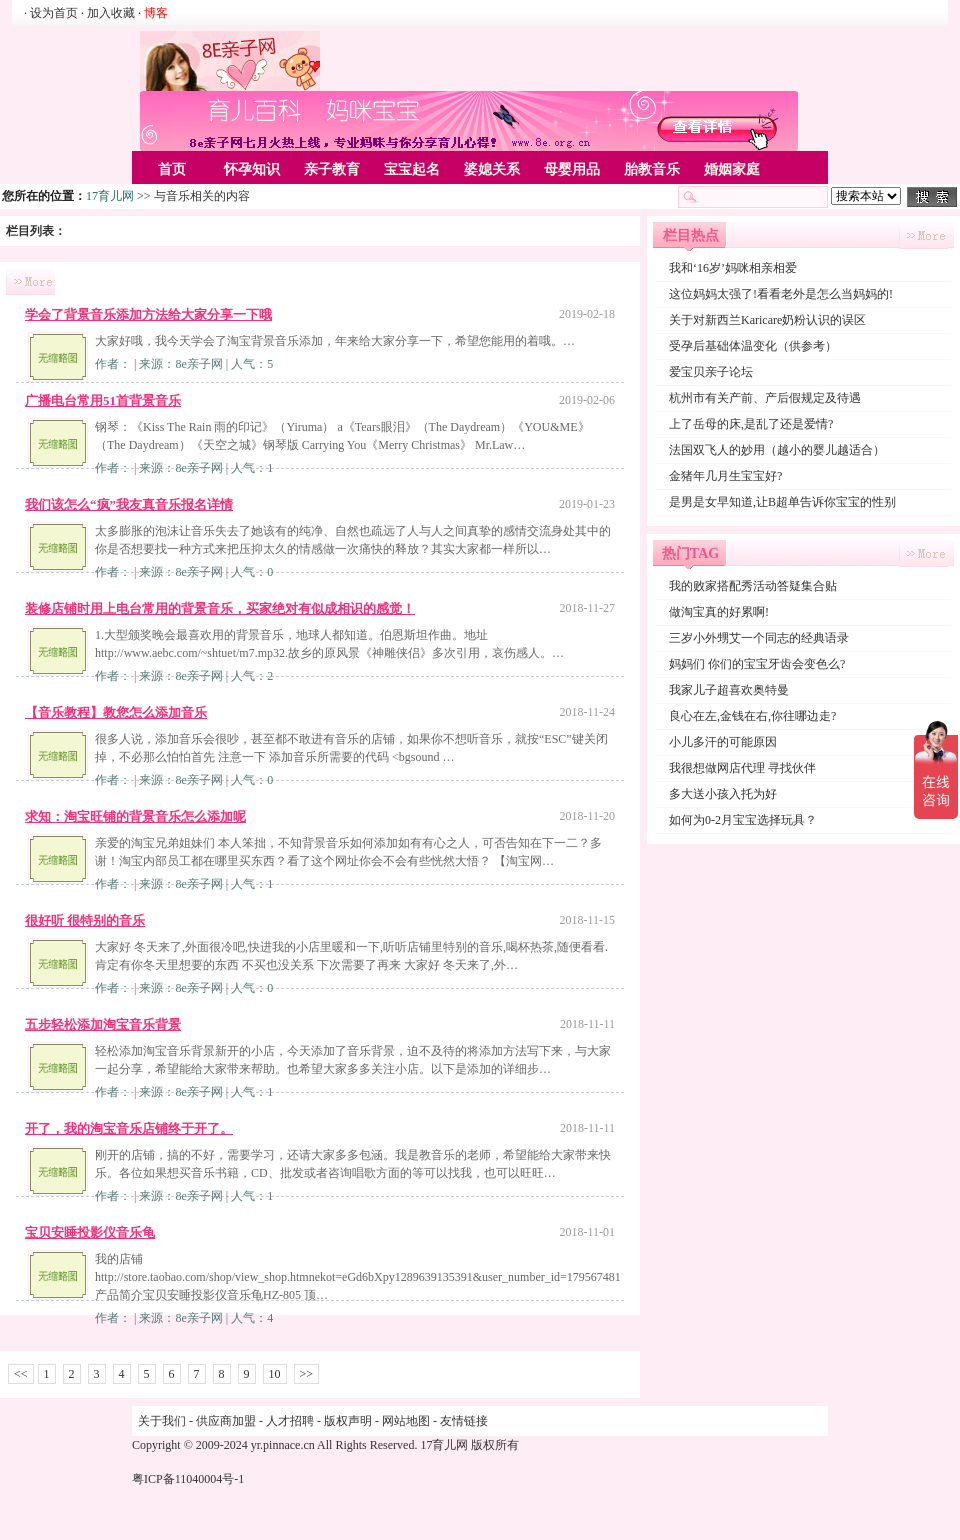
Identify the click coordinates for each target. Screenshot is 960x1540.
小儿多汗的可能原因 (723, 742)
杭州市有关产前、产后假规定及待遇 (765, 398)
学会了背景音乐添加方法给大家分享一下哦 (148, 314)
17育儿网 (110, 196)
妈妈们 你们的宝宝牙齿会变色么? (757, 664)
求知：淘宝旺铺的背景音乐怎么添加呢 (135, 816)
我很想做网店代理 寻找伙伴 (742, 768)
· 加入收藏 (108, 13)
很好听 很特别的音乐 (85, 920)
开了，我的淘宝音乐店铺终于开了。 (129, 1128)
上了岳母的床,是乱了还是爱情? (751, 424)
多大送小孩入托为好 (723, 794)
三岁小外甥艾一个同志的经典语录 (759, 638)
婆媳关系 (492, 169)
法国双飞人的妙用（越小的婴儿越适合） (777, 450)
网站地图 (406, 1421)
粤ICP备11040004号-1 (188, 1479)
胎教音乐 (652, 169)
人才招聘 (290, 1421)
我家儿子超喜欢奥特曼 (729, 690)
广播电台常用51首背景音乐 (103, 400)
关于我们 (162, 1421)
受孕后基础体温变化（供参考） (753, 346)
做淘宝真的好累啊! (719, 612)
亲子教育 (332, 169)
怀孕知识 (252, 169)
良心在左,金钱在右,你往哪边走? (752, 716)
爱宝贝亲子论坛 (711, 372)
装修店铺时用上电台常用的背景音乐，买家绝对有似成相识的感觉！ (220, 608)
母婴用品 (572, 169)
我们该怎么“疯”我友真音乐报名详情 (129, 504)
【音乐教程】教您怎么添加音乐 (116, 712)
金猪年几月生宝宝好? (725, 476)
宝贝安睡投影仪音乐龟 (90, 1232)
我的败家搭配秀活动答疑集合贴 (753, 586)
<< (21, 1374)
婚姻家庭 (732, 169)
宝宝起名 (412, 169)
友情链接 (464, 1421)
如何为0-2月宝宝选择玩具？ (743, 820)
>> (307, 1374)
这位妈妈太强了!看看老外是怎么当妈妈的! (781, 294)
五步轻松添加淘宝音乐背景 (103, 1024)
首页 (172, 169)
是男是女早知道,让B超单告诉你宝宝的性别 (782, 502)
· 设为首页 (52, 13)
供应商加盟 (226, 1421)
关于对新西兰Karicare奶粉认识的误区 (767, 320)
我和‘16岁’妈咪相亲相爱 (733, 268)
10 (275, 1374)
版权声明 (348, 1421)
